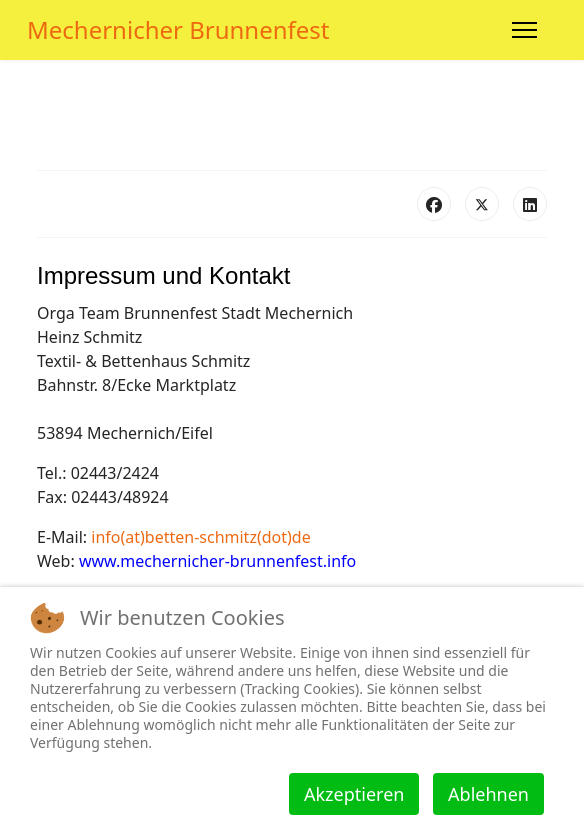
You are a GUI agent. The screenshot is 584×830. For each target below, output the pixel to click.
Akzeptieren (354, 794)
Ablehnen (488, 794)
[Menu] (524, 30)
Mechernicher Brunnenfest (178, 30)
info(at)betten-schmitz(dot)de (200, 537)
